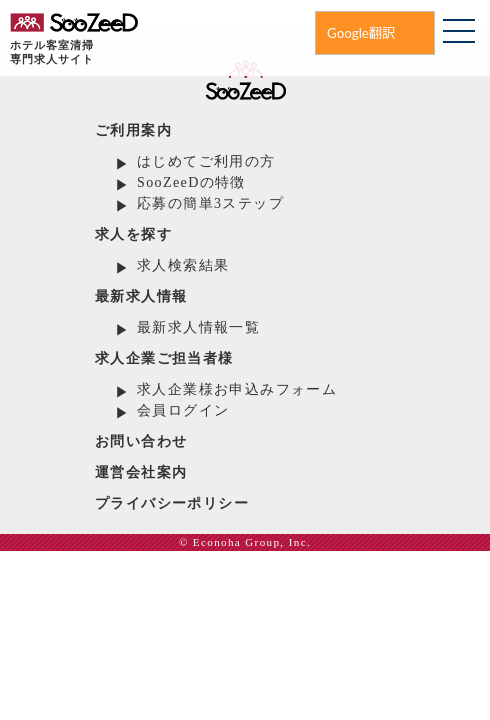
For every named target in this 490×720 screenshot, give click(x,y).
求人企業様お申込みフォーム (237, 389)
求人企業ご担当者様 (164, 358)
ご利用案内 (133, 130)
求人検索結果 (183, 265)
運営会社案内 (141, 472)
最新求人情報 (141, 296)
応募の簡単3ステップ (210, 203)
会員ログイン (183, 410)
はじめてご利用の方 (206, 161)
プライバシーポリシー (172, 503)
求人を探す (133, 234)
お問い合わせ (141, 441)
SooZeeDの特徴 (191, 182)
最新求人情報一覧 (198, 327)
